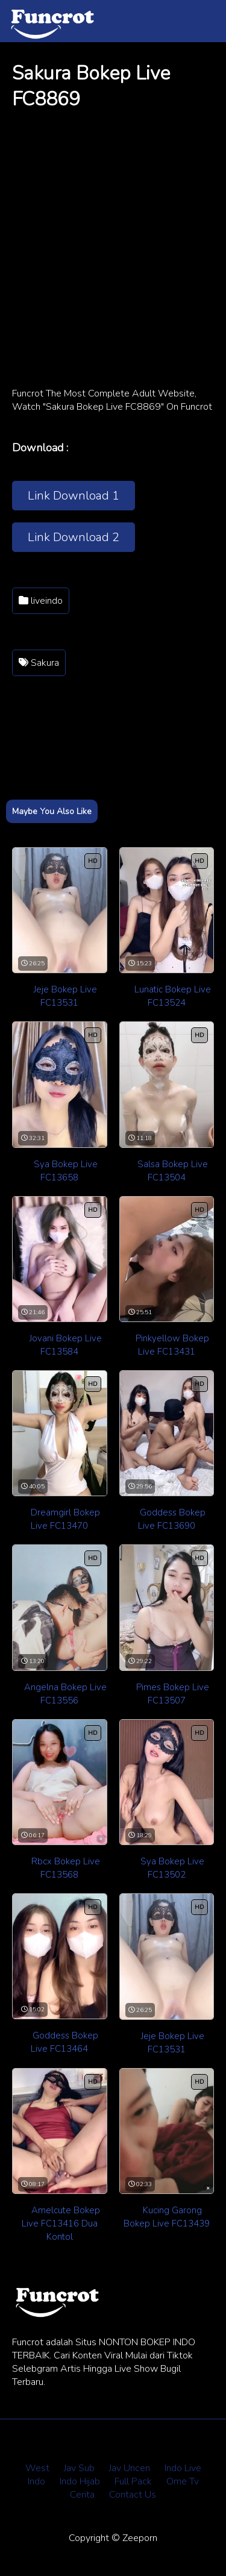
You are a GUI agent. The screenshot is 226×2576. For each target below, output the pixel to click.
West (37, 2468)
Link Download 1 (73, 495)
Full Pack (133, 2481)
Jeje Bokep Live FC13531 (65, 996)
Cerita (82, 2494)
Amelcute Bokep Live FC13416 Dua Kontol (61, 2223)
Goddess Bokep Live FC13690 (172, 1519)
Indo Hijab (80, 2481)
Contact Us (132, 2494)
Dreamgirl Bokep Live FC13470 (65, 1519)
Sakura (39, 662)
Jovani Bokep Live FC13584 (66, 1345)
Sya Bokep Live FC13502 (172, 1868)
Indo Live (183, 2468)
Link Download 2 (73, 537)
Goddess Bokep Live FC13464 (64, 2042)
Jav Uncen (129, 2468)
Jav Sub (79, 2468)
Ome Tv (182, 2481)
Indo (36, 2481)
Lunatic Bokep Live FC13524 (172, 996)
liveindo (41, 600)
